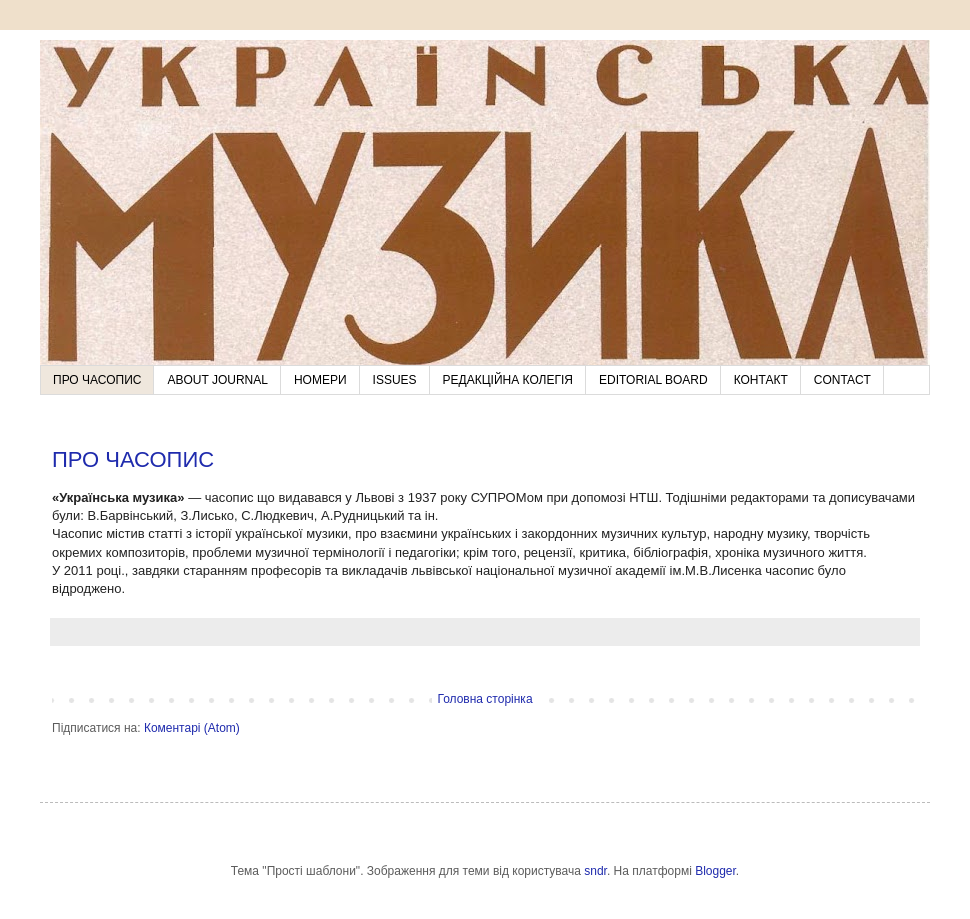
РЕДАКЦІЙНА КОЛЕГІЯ (508, 380)
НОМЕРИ (320, 380)
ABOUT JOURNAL (217, 380)
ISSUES (395, 380)
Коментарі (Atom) (192, 728)
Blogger (715, 871)
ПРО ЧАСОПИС (97, 380)
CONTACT (842, 380)
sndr (595, 871)
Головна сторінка (484, 699)
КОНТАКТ (761, 380)
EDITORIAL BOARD (653, 380)
